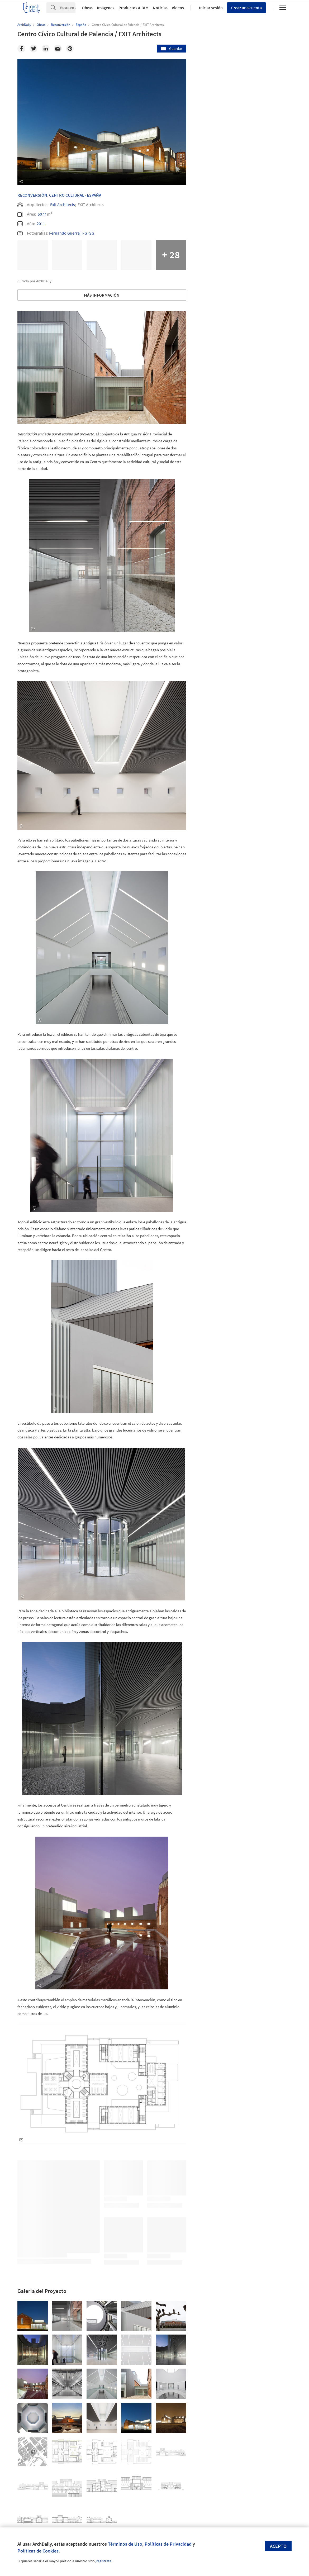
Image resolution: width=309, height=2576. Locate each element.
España (94, 195)
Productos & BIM (133, 8)
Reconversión (32, 195)
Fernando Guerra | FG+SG (71, 233)
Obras (87, 8)
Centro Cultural (66, 195)
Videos (178, 8)
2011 (41, 223)
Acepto (278, 2546)
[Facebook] (21, 49)
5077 (42, 214)
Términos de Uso (125, 2544)
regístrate (103, 2561)
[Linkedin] (46, 49)
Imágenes (105, 8)
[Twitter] (33, 49)
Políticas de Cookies (38, 2551)
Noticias (160, 8)
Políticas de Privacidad (168, 2544)
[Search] (67, 7)
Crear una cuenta (246, 7)
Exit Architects (62, 204)
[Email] (58, 49)
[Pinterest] (70, 49)
